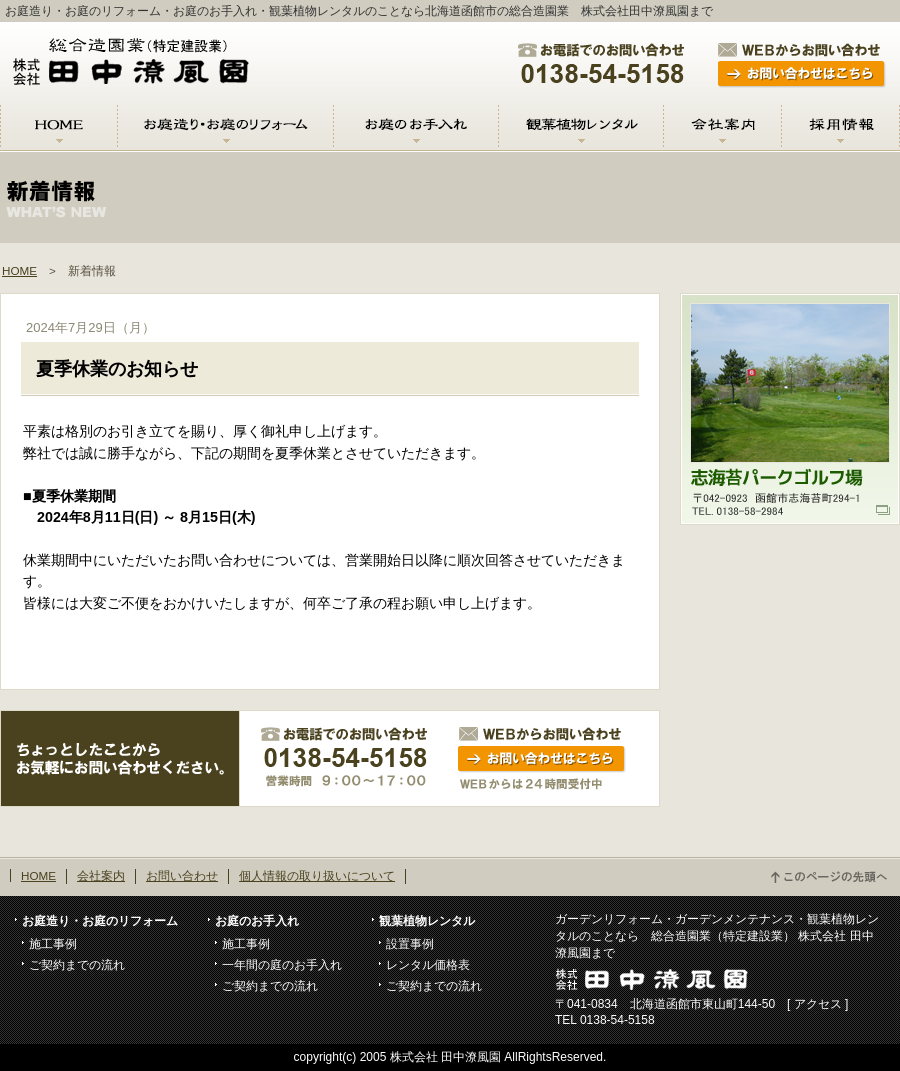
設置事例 (410, 943)
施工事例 (53, 943)
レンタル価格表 (428, 964)
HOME (19, 270)
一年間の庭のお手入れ (282, 964)
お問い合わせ (182, 875)
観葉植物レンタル (427, 920)
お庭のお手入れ (257, 920)
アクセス (818, 1004)
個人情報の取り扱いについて (317, 875)
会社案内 (101, 875)
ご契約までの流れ (77, 964)
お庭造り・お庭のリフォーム (100, 920)
